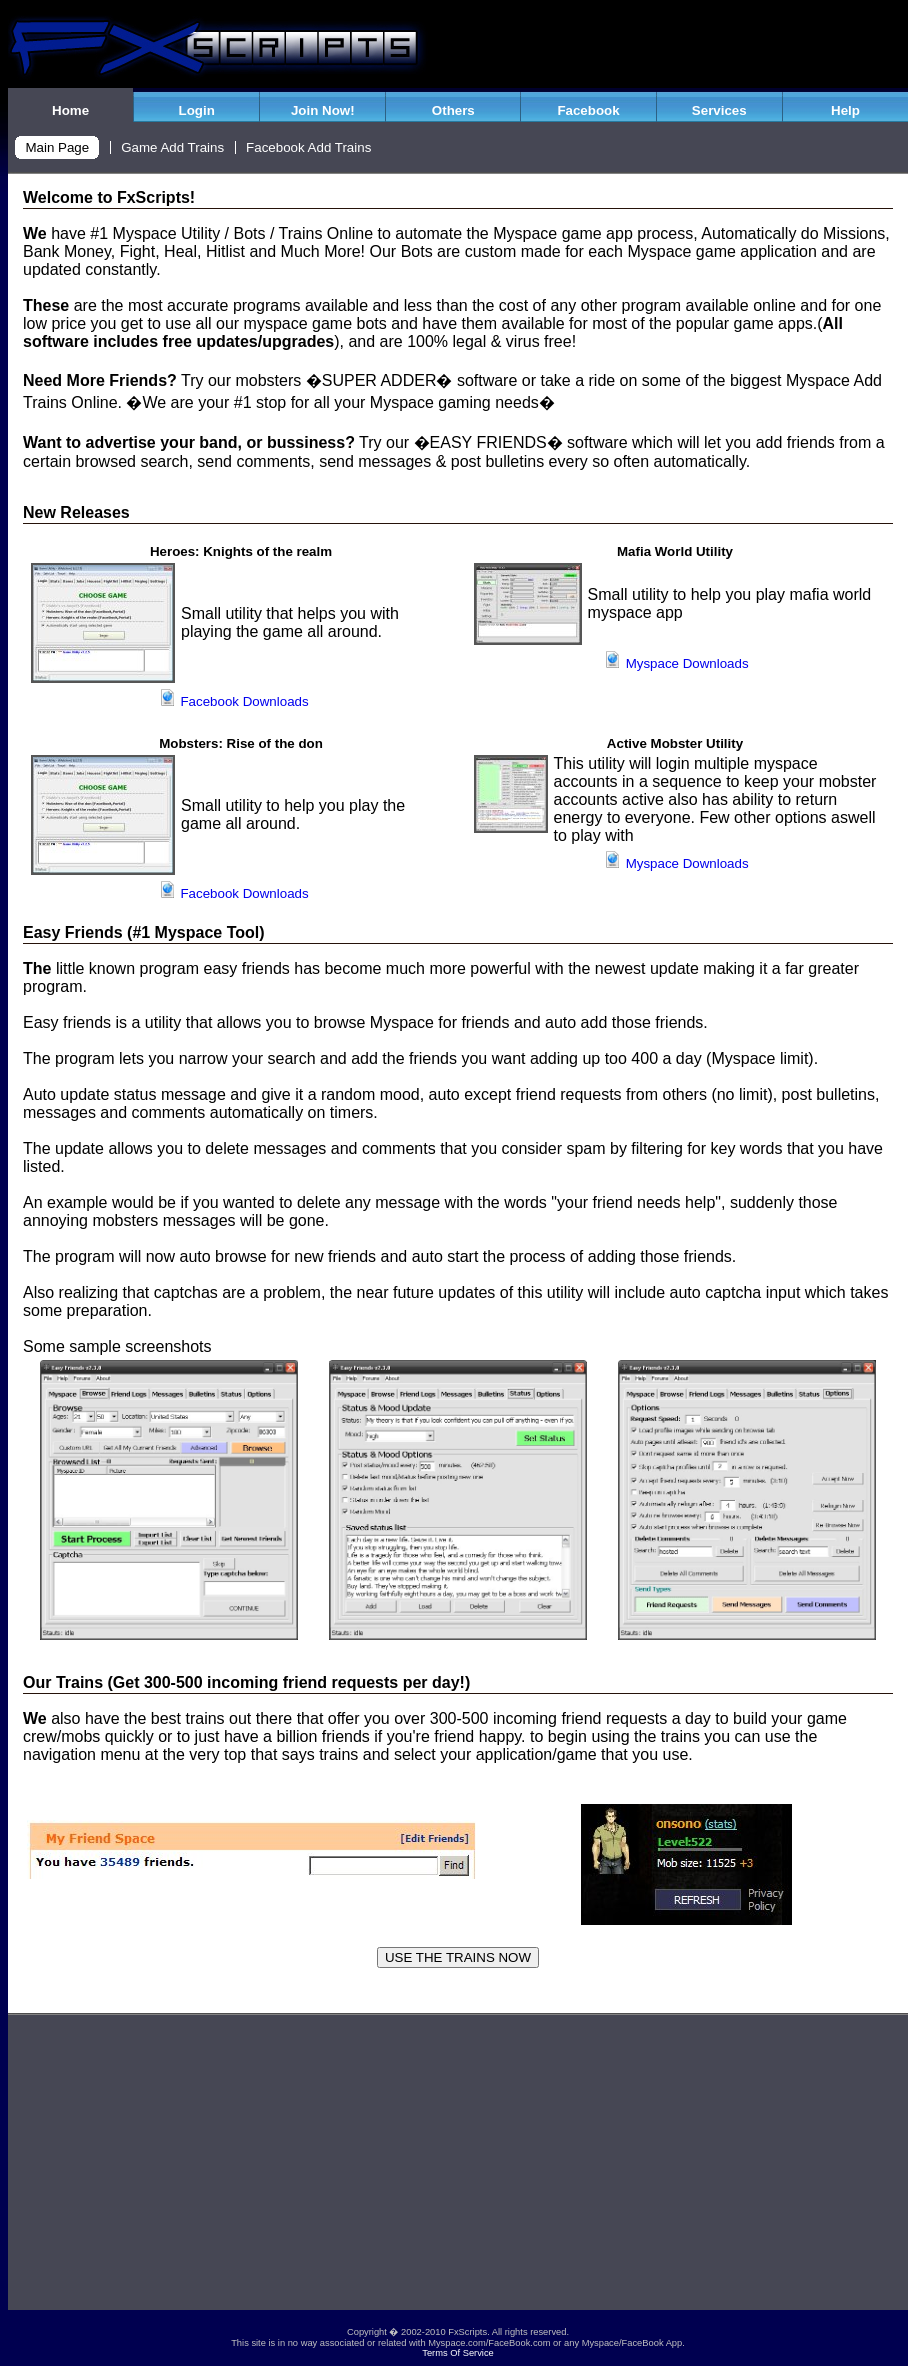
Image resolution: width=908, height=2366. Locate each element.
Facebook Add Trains (308, 147)
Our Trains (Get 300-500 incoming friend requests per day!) (246, 1682)
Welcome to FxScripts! (109, 197)
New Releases (76, 512)
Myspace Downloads (676, 663)
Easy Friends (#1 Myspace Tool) (144, 932)
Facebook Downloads (234, 701)
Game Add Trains (172, 147)
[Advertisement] (458, 2170)
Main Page (57, 147)
